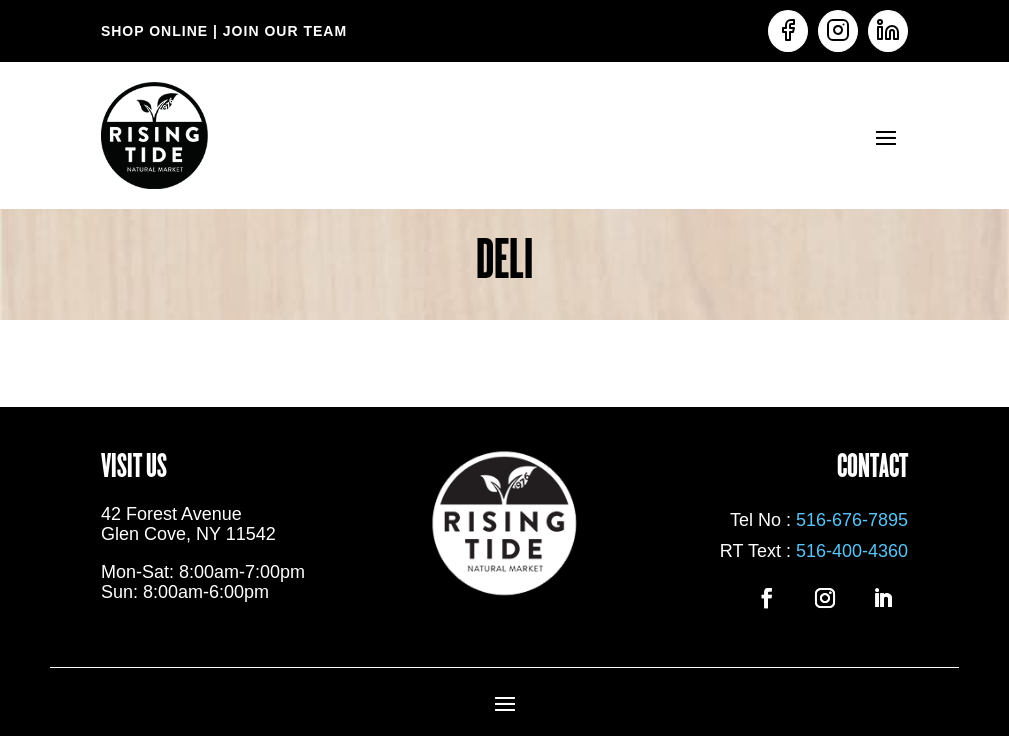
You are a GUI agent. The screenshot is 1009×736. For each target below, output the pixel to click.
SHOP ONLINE (154, 31)
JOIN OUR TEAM (282, 31)
